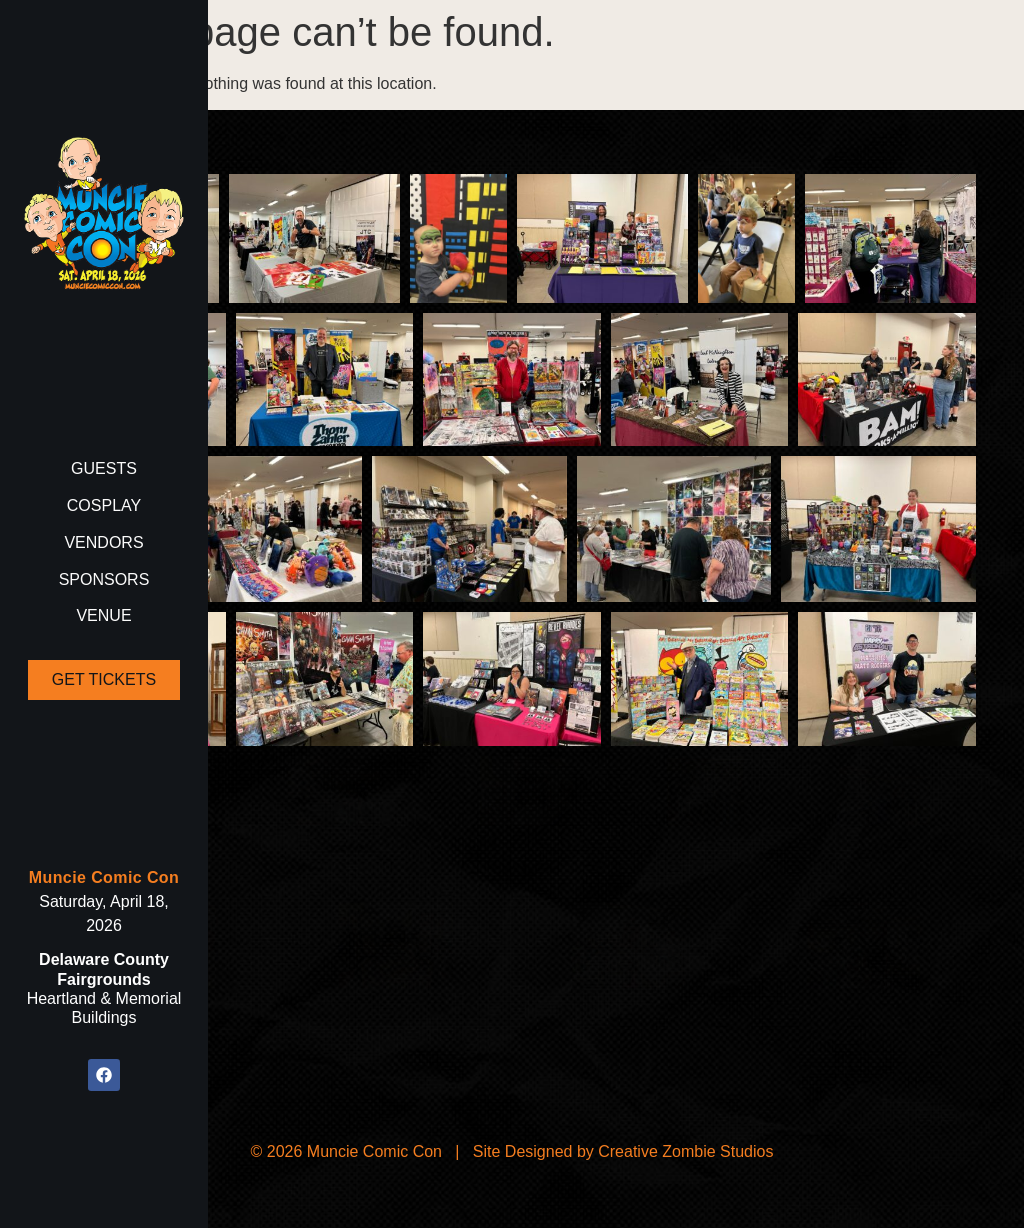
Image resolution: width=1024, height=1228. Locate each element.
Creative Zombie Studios (685, 1151)
